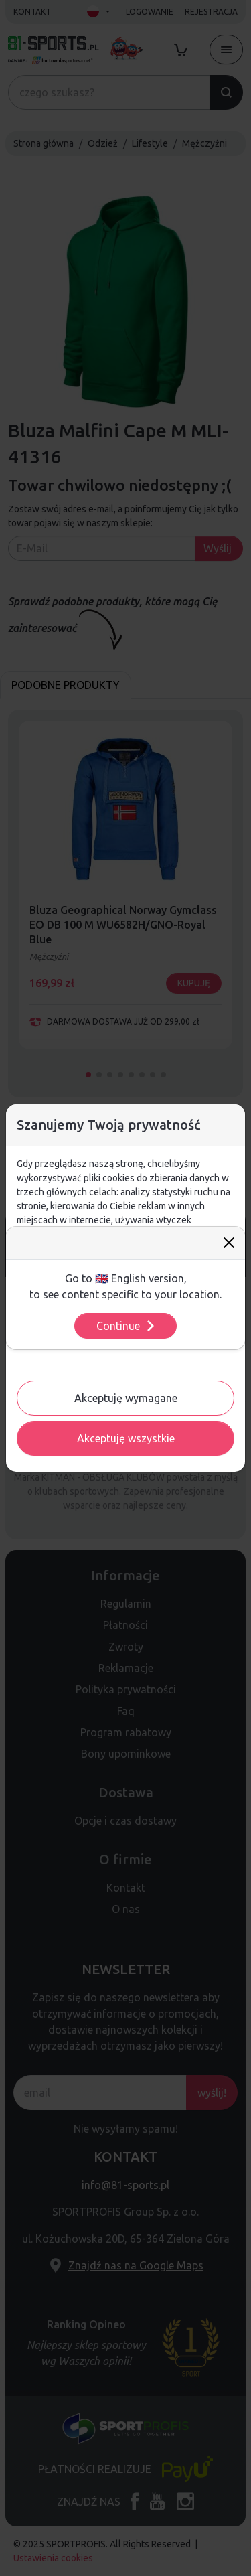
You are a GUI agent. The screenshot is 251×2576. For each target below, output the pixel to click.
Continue (126, 1326)
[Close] (229, 1243)
